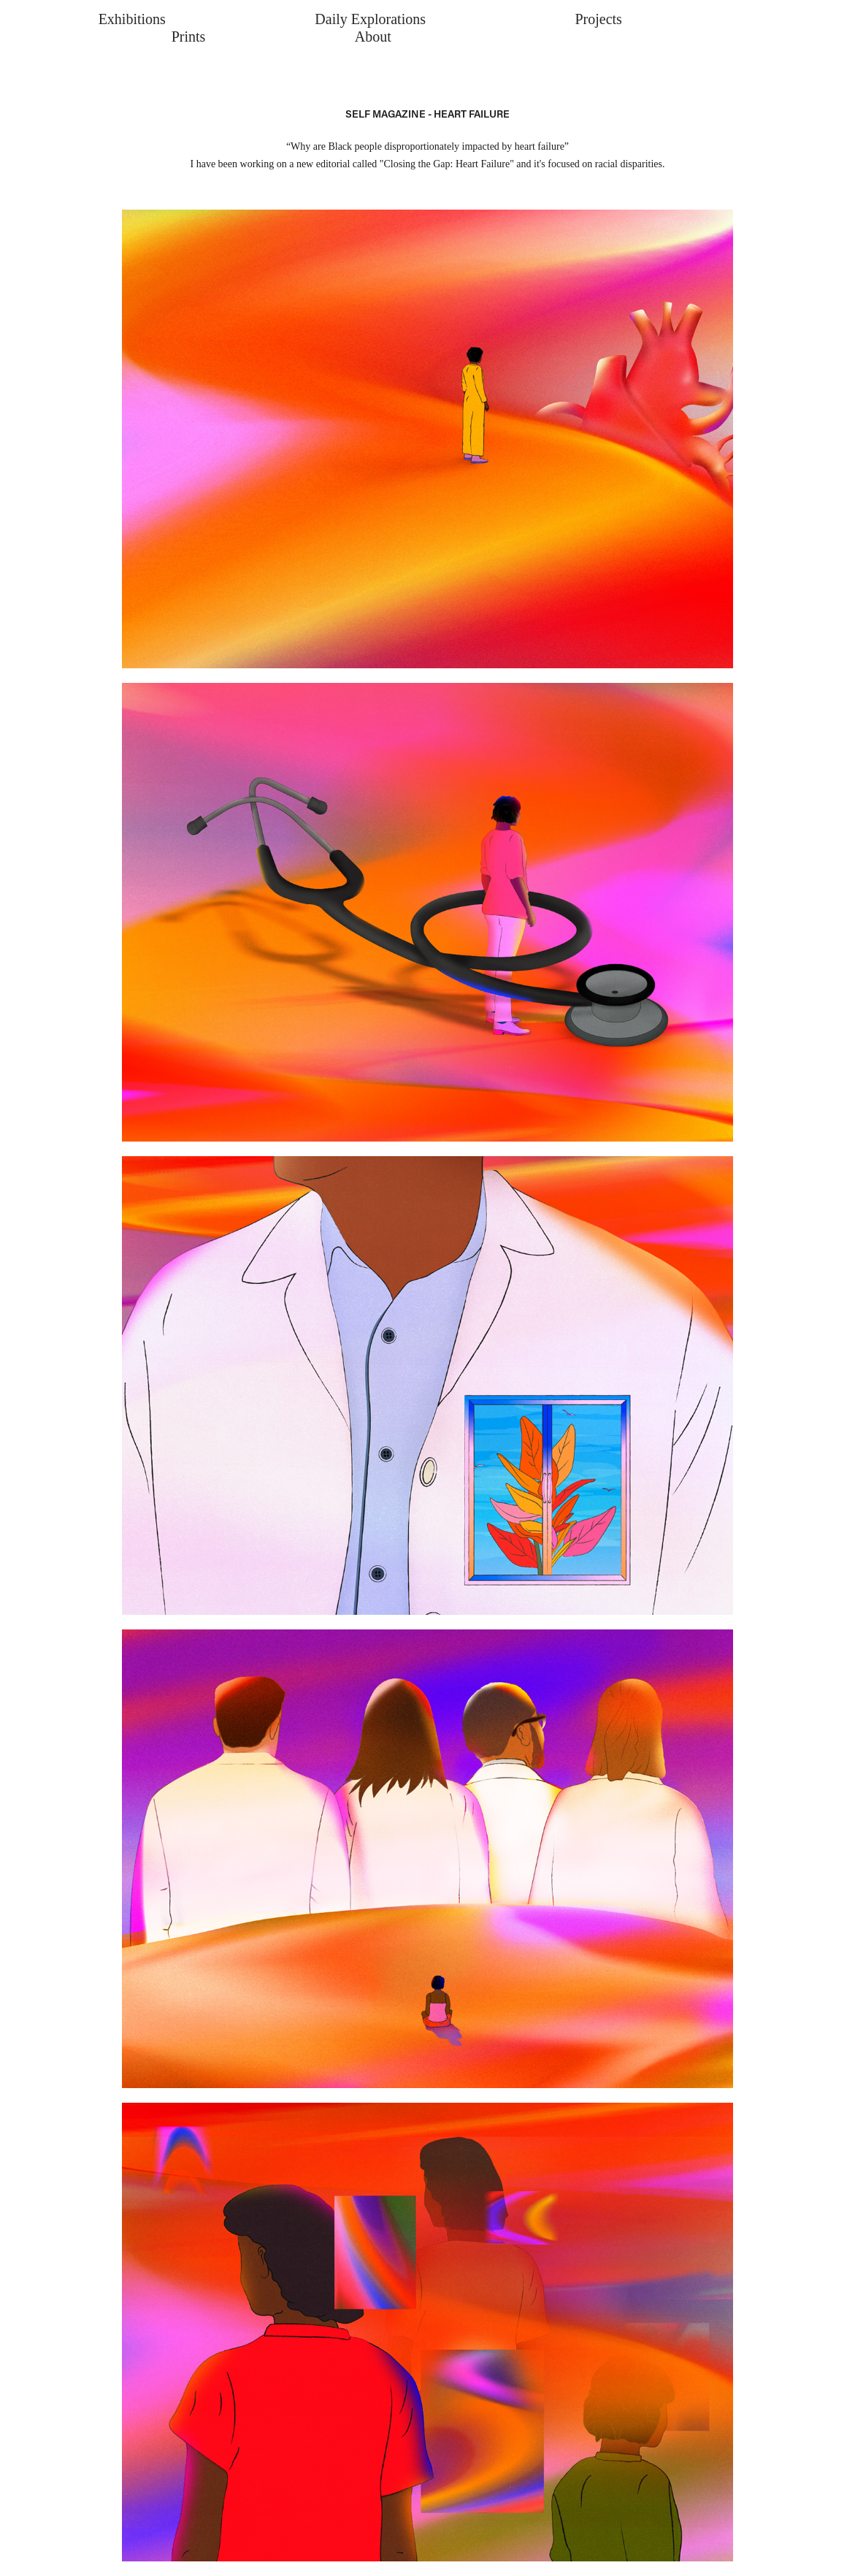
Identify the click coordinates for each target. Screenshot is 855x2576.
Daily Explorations (370, 19)
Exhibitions (132, 19)
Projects (598, 19)
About (373, 36)
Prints (189, 36)
